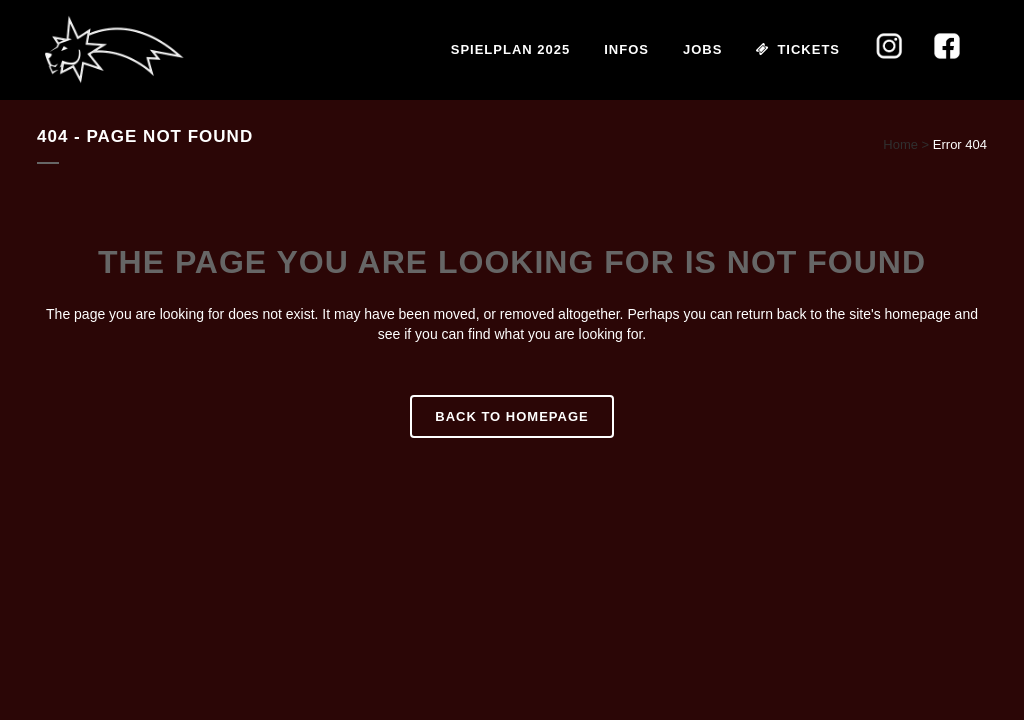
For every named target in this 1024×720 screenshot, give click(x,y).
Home (900, 144)
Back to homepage (511, 416)
